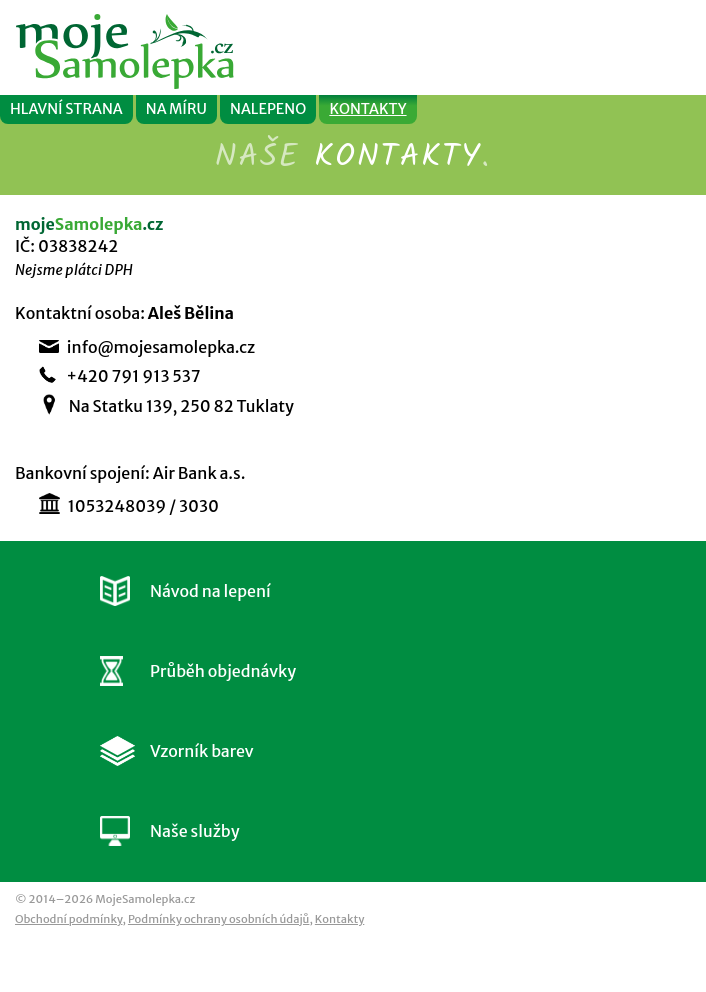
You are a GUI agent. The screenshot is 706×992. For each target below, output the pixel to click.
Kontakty (339, 919)
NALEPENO (268, 109)
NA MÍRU (176, 109)
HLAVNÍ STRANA (66, 109)
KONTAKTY (367, 109)
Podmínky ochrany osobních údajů (219, 919)
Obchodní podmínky (68, 919)
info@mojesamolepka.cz (161, 347)
